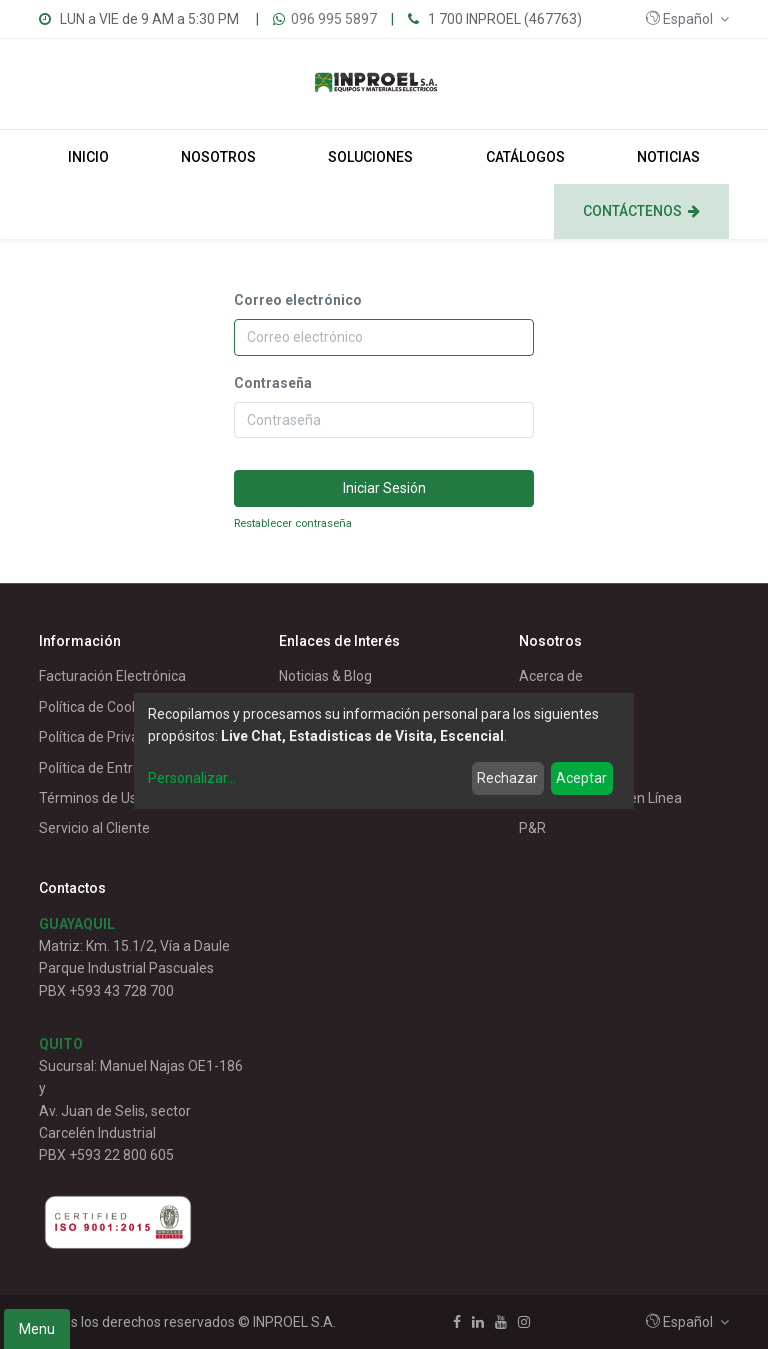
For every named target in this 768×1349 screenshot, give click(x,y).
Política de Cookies (98, 707)
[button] (687, 19)
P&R (532, 828)
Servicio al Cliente (94, 828)
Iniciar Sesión (384, 488)
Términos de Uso (92, 798)
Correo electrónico (298, 300)
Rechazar (507, 778)
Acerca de (551, 676)
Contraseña (273, 383)
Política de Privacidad (106, 737)
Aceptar (581, 778)
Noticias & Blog (325, 676)
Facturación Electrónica (112, 676)
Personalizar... (192, 778)
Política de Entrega (98, 768)
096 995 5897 (334, 19)
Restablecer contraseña (293, 523)
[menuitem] (88, 157)
